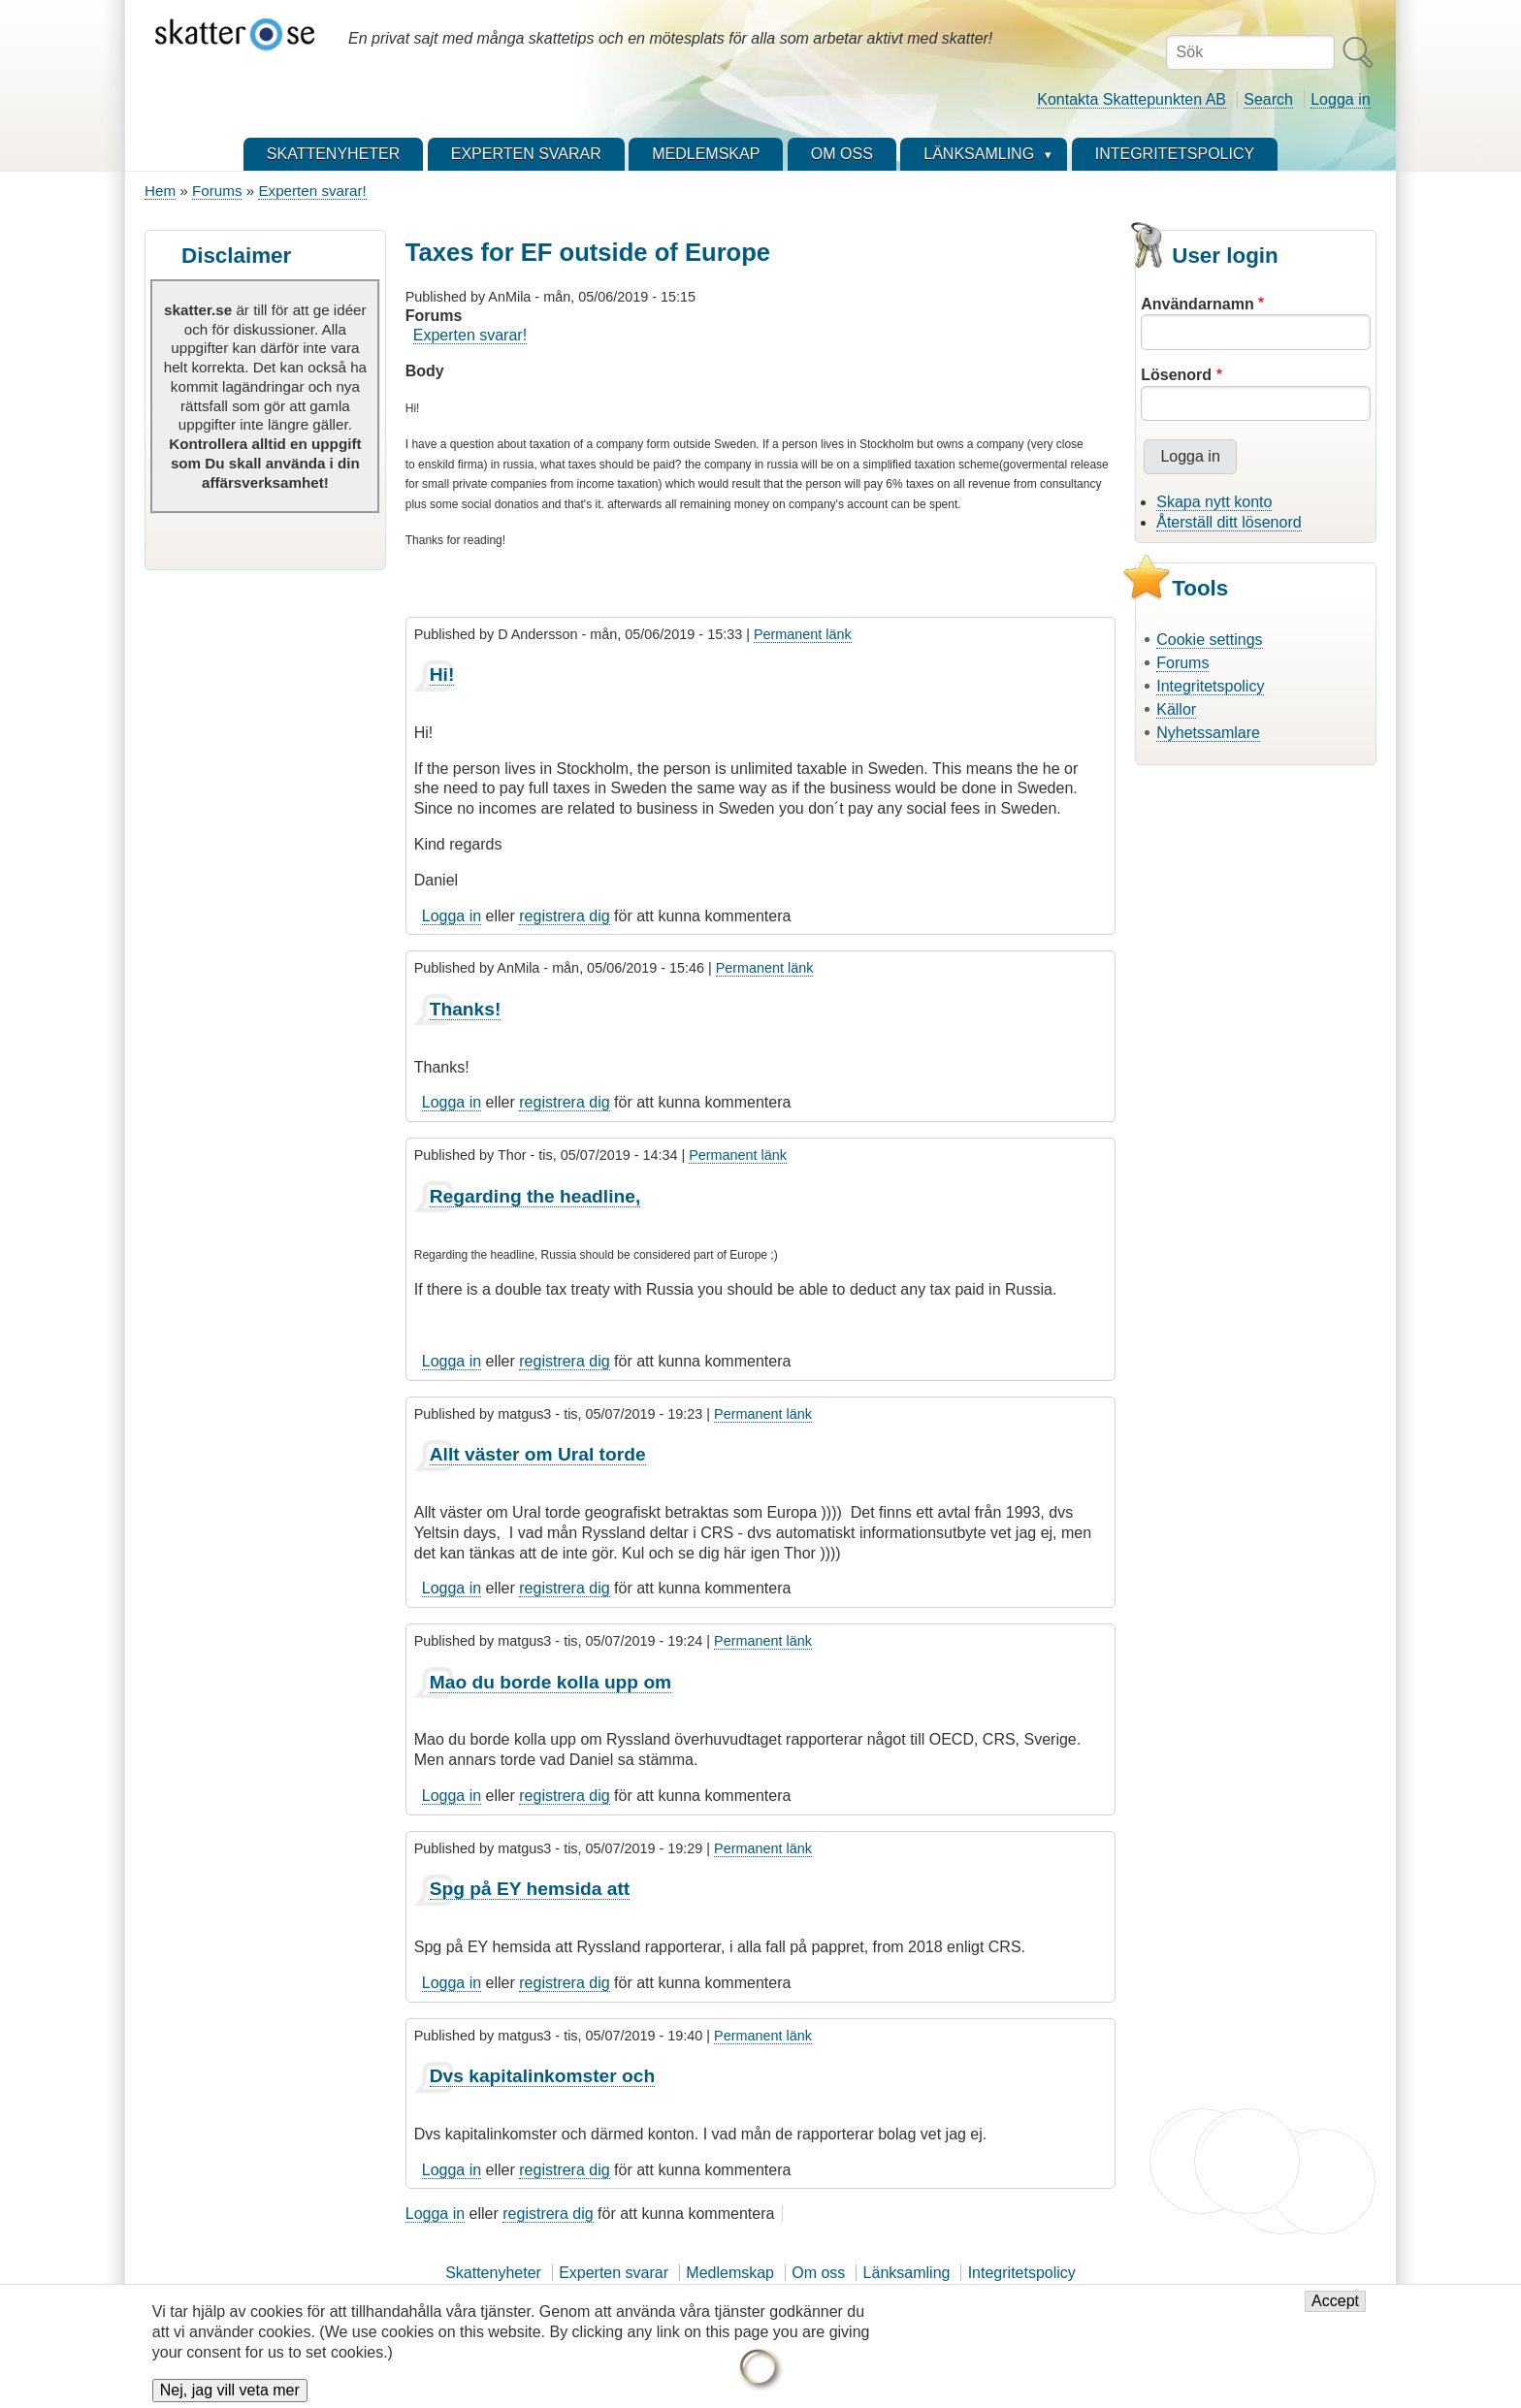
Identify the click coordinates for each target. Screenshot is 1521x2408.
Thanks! (466, 1009)
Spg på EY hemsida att (530, 1888)
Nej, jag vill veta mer (230, 2393)
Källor (1176, 709)
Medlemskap (730, 2272)
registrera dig (564, 916)
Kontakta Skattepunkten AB (1131, 99)
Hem (160, 190)
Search (1268, 99)
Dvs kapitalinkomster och (542, 2076)
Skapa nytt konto (1214, 502)
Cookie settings (1209, 639)
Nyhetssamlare (1208, 732)
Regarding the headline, (535, 1196)
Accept (1335, 2304)
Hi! (442, 674)
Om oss (818, 2272)
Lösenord (1176, 375)
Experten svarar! (312, 190)
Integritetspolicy (1210, 686)
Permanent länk (803, 634)
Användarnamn (1197, 304)
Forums (217, 190)
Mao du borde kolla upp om (550, 1682)
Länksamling (907, 2272)
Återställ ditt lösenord (1228, 522)
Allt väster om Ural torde (538, 1454)
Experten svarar (613, 2272)
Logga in (1340, 99)
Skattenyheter (493, 2272)
